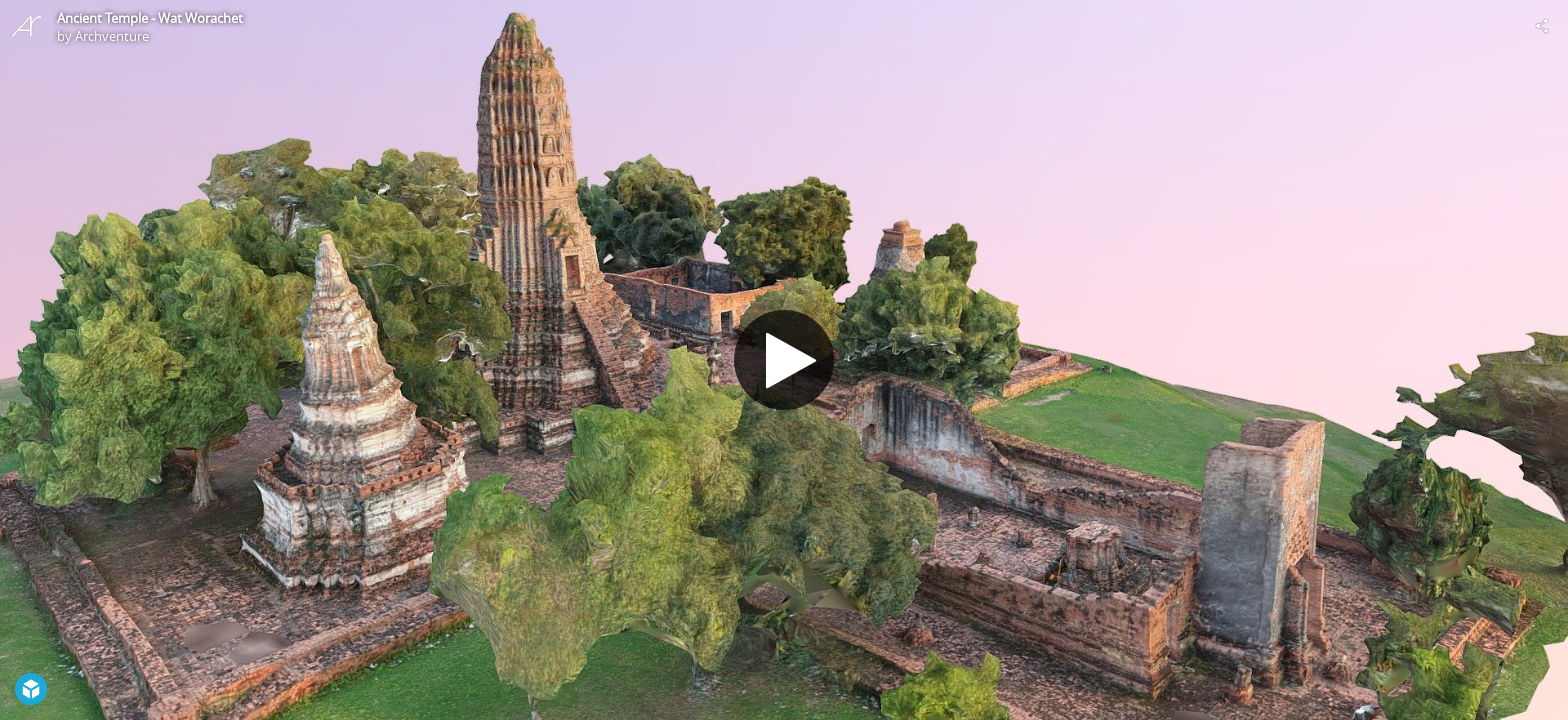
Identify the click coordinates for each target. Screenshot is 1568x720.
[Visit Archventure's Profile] (26, 26)
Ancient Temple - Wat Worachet (150, 18)
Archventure (112, 36)
